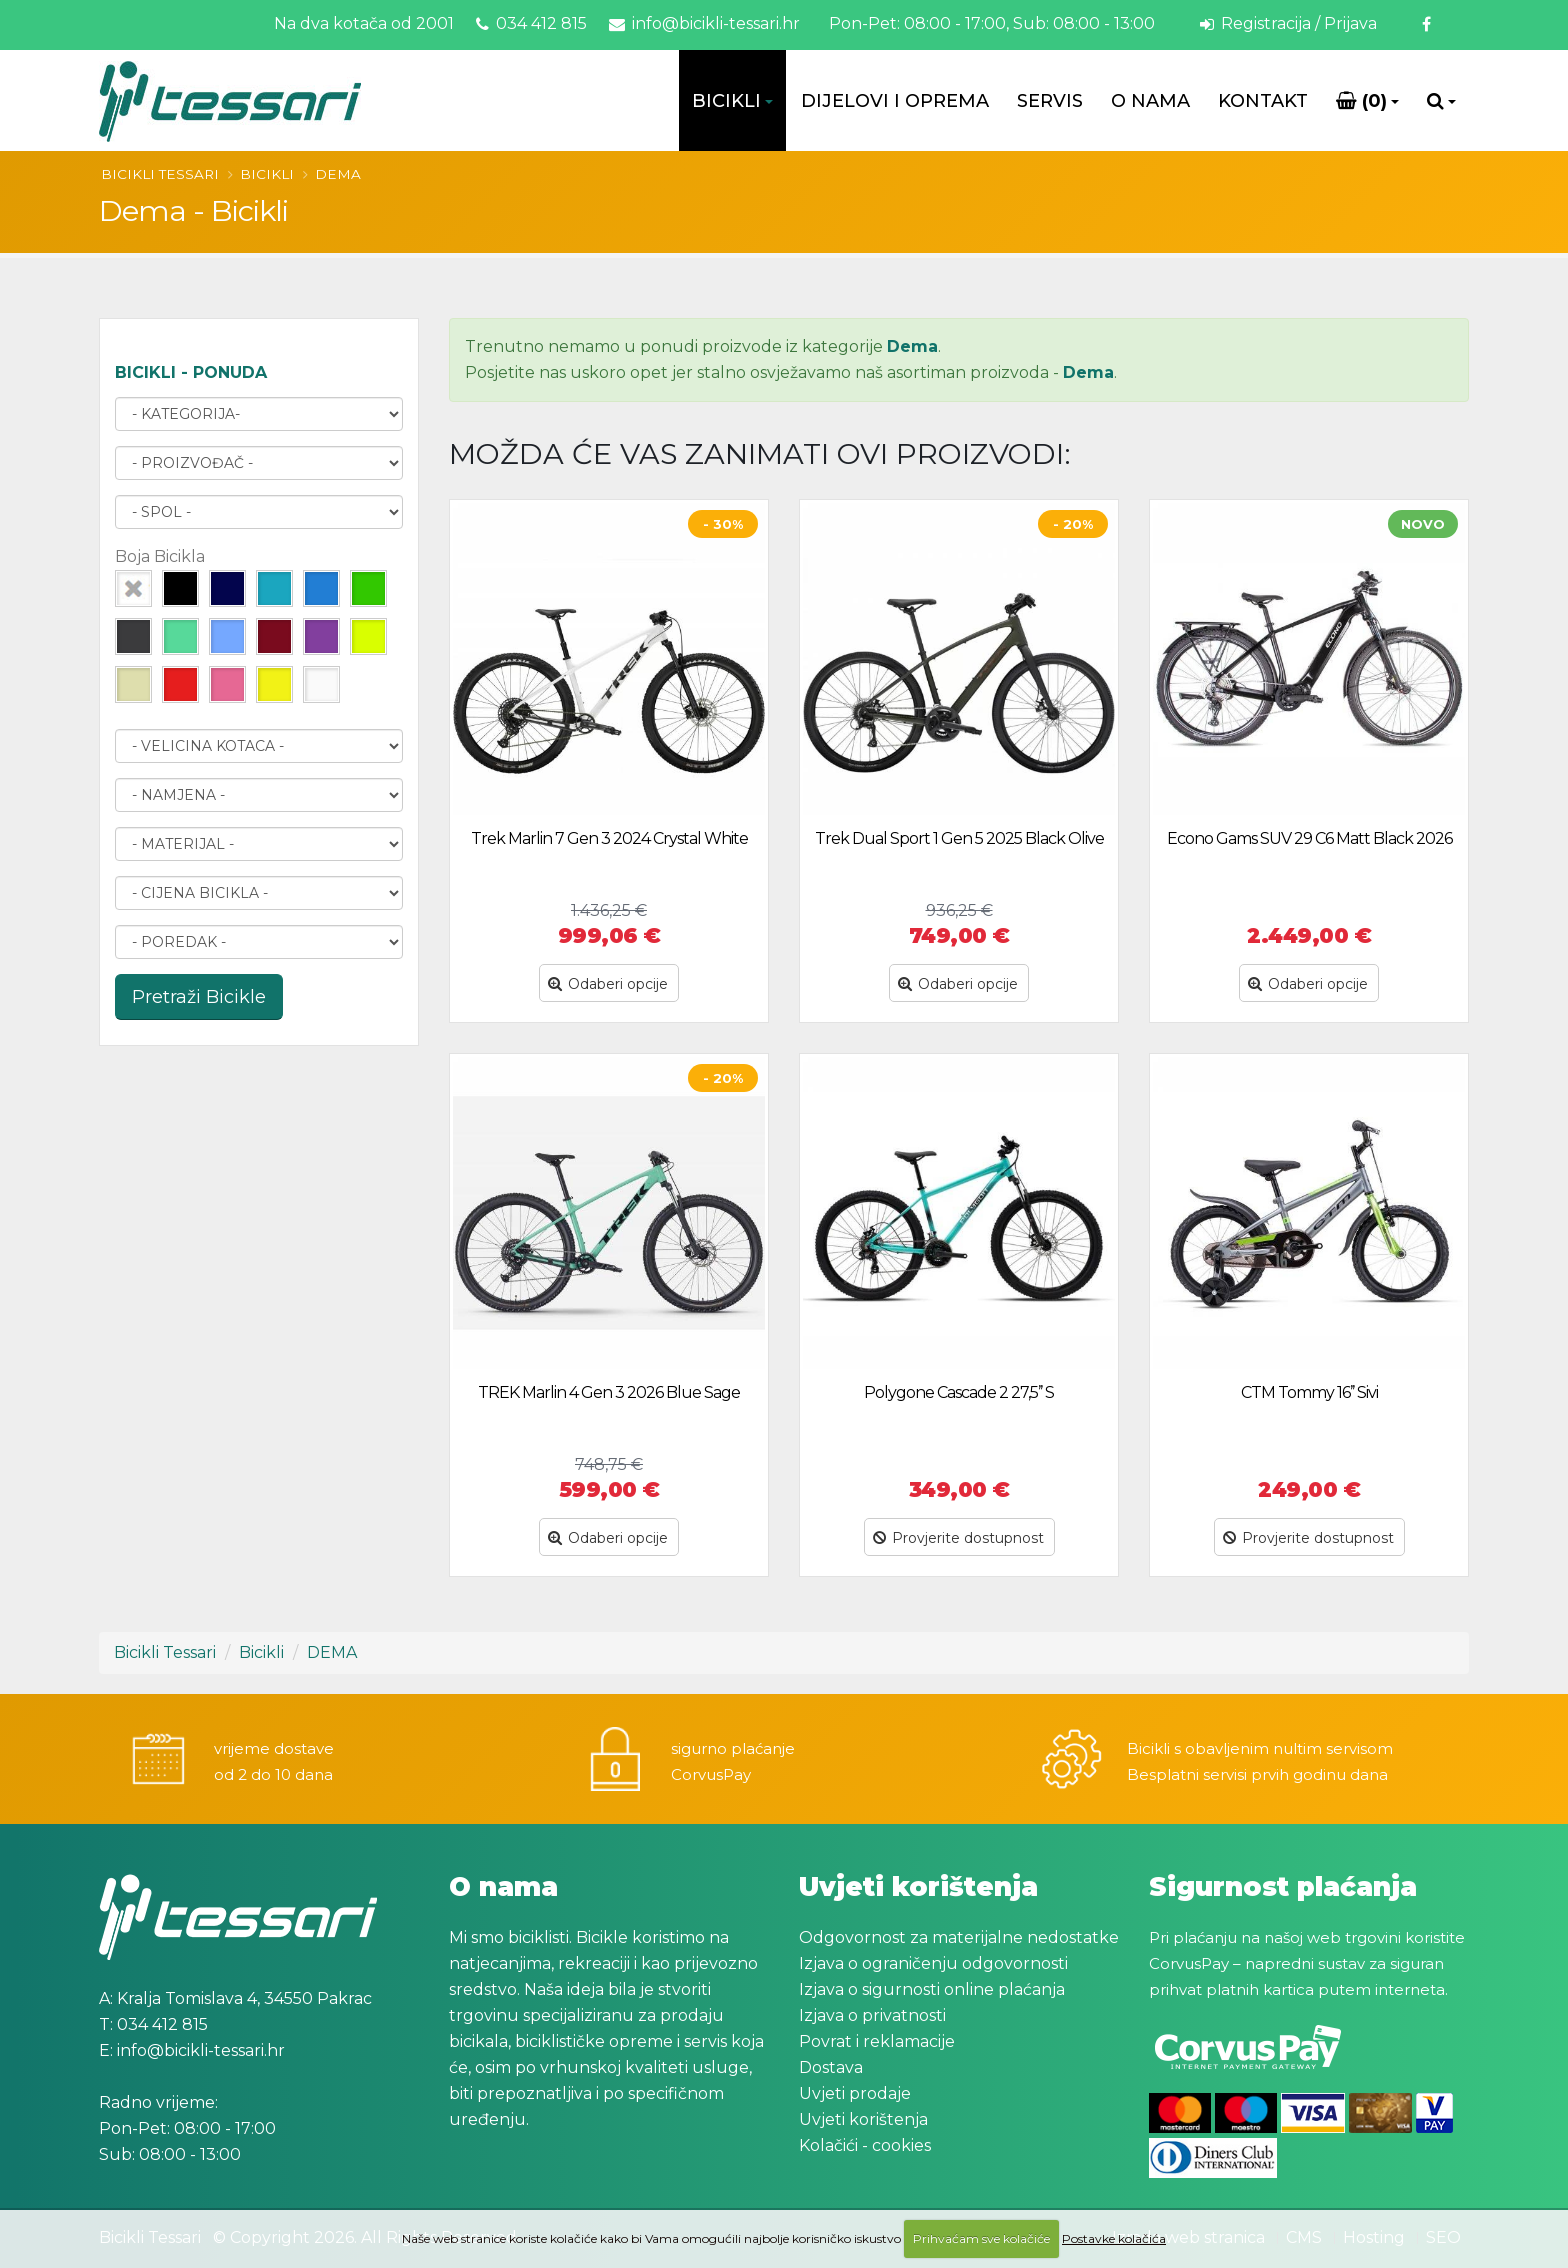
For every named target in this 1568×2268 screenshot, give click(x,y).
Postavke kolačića (1114, 2238)
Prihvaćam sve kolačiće (981, 2238)
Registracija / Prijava (1288, 23)
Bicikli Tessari (160, 174)
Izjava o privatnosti (872, 2015)
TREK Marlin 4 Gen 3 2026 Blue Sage (609, 1392)
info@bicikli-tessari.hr (704, 23)
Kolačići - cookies (865, 2145)
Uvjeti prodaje (855, 2093)
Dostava (831, 2067)
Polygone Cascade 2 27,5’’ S (959, 1392)
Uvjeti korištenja (863, 2119)
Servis (1050, 101)
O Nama (1150, 101)
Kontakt (1263, 101)
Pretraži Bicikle (199, 997)
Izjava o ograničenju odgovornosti (933, 1963)
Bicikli (726, 101)
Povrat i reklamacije (877, 2041)
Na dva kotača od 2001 (364, 23)
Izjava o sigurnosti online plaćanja (932, 1989)
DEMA (338, 174)
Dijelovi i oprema (895, 101)
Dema (912, 346)
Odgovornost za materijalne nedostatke (959, 1937)
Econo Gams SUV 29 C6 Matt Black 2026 (1309, 838)
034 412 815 (531, 23)
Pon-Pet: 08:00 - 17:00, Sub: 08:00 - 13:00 (990, 23)
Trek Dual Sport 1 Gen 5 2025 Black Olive (959, 838)
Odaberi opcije (608, 984)
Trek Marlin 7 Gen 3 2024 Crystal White (609, 838)
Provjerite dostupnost (958, 1538)
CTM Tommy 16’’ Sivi (1309, 1392)
